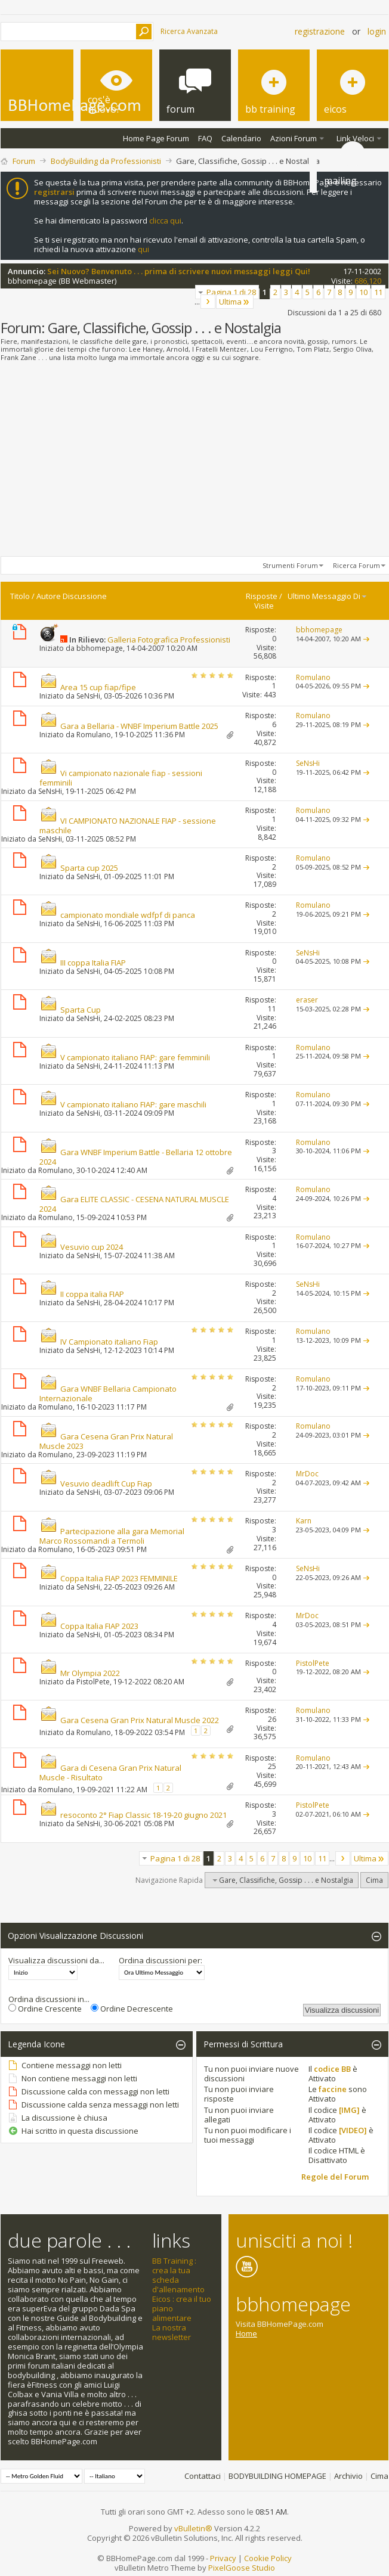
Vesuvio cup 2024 (91, 1247)
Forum (24, 161)
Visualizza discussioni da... (56, 1960)
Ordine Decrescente (132, 2008)
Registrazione (320, 31)
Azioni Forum (293, 138)
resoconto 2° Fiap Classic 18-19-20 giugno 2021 (143, 1815)
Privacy (223, 2558)
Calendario (241, 138)
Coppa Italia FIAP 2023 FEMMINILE (119, 1578)
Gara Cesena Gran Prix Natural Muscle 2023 (106, 1441)
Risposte (261, 596)
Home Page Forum (156, 138)
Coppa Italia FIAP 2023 (99, 1626)
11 (378, 292)
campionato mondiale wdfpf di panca (127, 915)
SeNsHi (88, 696)
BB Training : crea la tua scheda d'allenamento (178, 2275)
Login (377, 31)
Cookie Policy (268, 2558)
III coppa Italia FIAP (93, 962)
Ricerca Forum (356, 565)
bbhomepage (32, 280)
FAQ (205, 138)
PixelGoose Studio (241, 2567)
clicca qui (165, 220)
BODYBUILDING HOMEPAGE (277, 2476)
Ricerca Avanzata (189, 31)
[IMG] (349, 2110)
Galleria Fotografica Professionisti (168, 639)
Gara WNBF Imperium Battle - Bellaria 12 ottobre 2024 (135, 1157)
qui (143, 249)
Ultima (235, 301)
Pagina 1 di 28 (231, 292)
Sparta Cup (80, 1009)
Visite (264, 605)
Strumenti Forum (290, 565)
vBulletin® (193, 2528)
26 (272, 1719)
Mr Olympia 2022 (90, 1673)
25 (272, 1766)
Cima (374, 1880)
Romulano (93, 735)
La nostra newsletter (171, 2332)
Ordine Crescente (45, 2008)
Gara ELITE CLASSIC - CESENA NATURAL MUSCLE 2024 (134, 1204)
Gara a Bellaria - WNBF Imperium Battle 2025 (139, 726)
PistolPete (93, 1682)
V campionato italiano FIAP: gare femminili (135, 1057)
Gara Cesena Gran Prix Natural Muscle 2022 (139, 1720)
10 (363, 292)
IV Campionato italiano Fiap (109, 1341)
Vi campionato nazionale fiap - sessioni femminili (120, 778)
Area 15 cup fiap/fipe (98, 687)
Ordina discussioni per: (160, 1960)
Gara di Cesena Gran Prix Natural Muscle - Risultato (110, 1772)
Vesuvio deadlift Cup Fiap (106, 1483)
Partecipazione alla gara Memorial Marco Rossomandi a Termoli (111, 1536)
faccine (333, 2089)
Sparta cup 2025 (89, 867)
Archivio (348, 2476)
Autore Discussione (71, 596)
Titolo (20, 596)
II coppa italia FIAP (92, 1294)
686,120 (367, 280)
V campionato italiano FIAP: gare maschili (133, 1104)
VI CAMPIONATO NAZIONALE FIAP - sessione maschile (127, 825)
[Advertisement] (194, 459)
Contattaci (202, 2476)
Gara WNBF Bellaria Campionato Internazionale (108, 1393)
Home (246, 2333)
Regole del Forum (335, 2176)
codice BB (332, 2068)
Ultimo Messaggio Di (328, 596)
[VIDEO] (353, 2130)
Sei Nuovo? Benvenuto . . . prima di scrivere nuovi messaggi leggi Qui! (178, 271)
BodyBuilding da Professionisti (106, 161)
